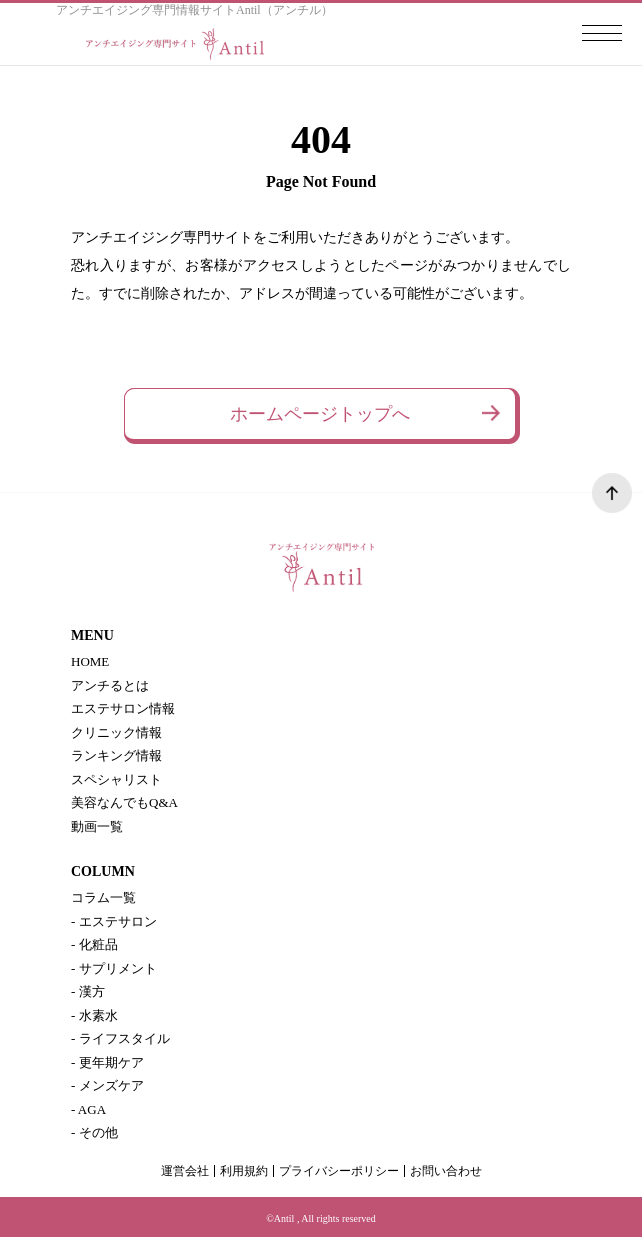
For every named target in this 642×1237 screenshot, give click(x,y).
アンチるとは (110, 685)
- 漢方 (88, 991)
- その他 (94, 1132)
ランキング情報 (116, 755)
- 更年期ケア (107, 1062)
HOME (90, 661)
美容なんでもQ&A (124, 802)
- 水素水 (94, 1015)
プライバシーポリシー (339, 1171)
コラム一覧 (103, 897)
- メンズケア (107, 1085)
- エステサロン (114, 921)
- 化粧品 (94, 944)
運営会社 (185, 1171)
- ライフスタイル (120, 1038)
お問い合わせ (446, 1171)
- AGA (88, 1109)
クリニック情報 (116, 732)
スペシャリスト (116, 779)
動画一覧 (97, 826)
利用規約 (244, 1171)
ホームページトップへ (320, 414)
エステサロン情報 (123, 708)
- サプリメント (114, 968)
